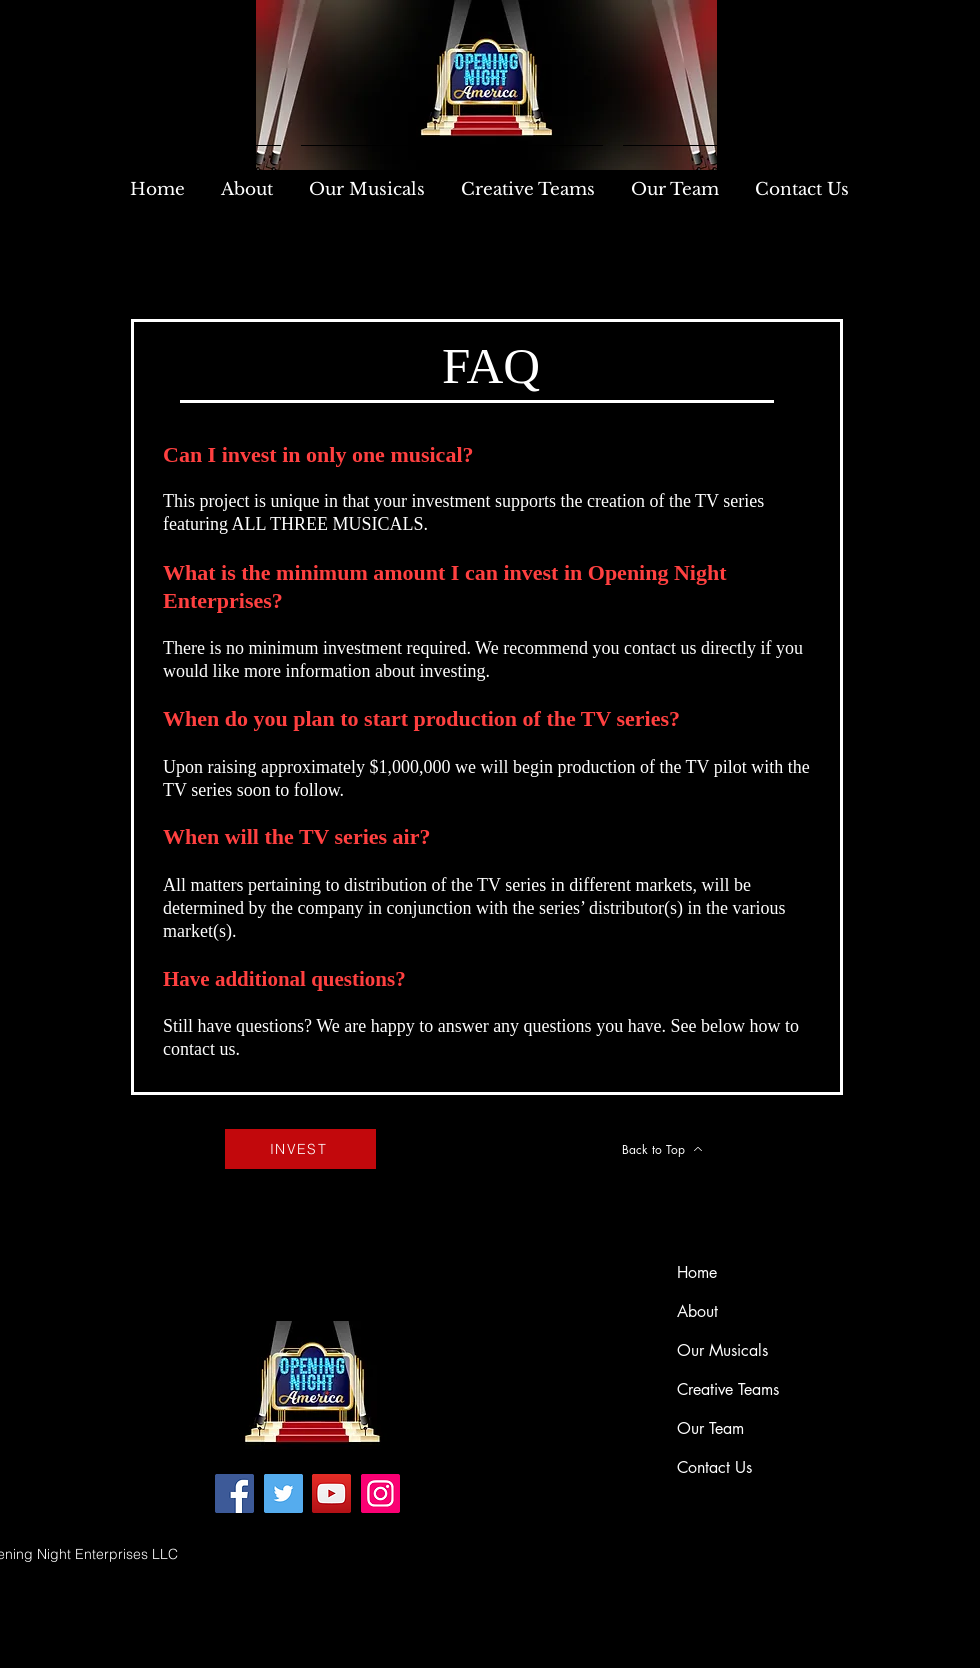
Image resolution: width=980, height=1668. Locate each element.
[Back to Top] (662, 1149)
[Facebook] (234, 1493)
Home (697, 1272)
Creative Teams (728, 1389)
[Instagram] (380, 1493)
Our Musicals (722, 1350)
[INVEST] (300, 1149)
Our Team (710, 1428)
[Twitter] (283, 1493)
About (697, 1311)
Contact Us (714, 1467)
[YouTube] (331, 1493)
